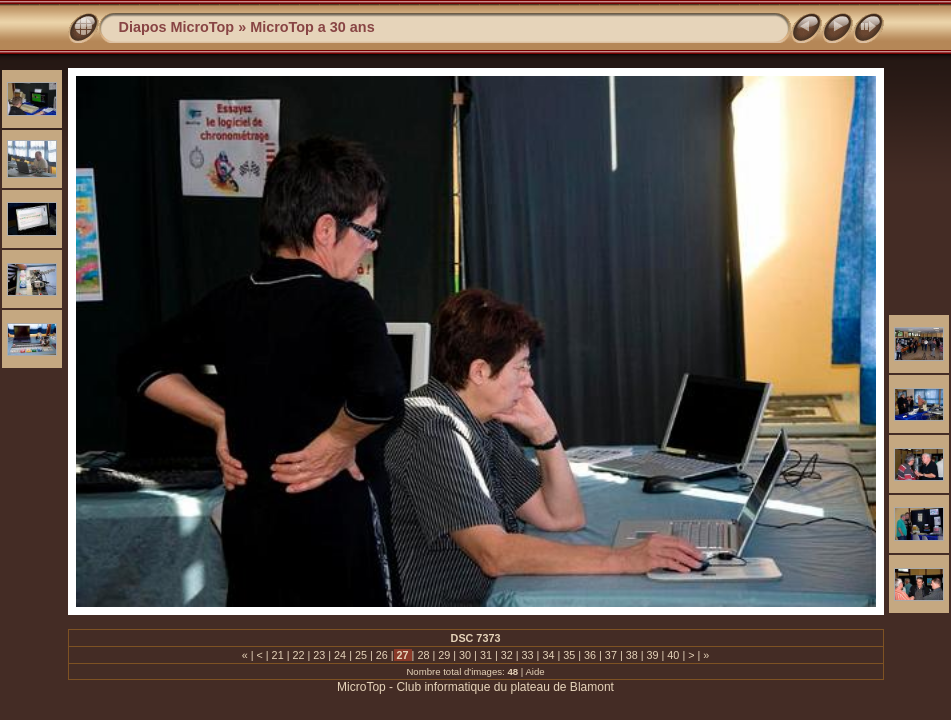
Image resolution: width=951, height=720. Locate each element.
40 (673, 655)
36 (590, 655)
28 (423, 655)
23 (319, 655)
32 (507, 655)
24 (340, 655)
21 (278, 655)
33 (528, 655)
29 (444, 655)
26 (382, 655)
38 (632, 655)
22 (298, 655)
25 (361, 655)
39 (653, 655)
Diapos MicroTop (177, 27)
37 (611, 655)
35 (569, 655)
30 (465, 655)
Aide (534, 671)
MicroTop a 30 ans (312, 27)
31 (486, 655)
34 (548, 655)
